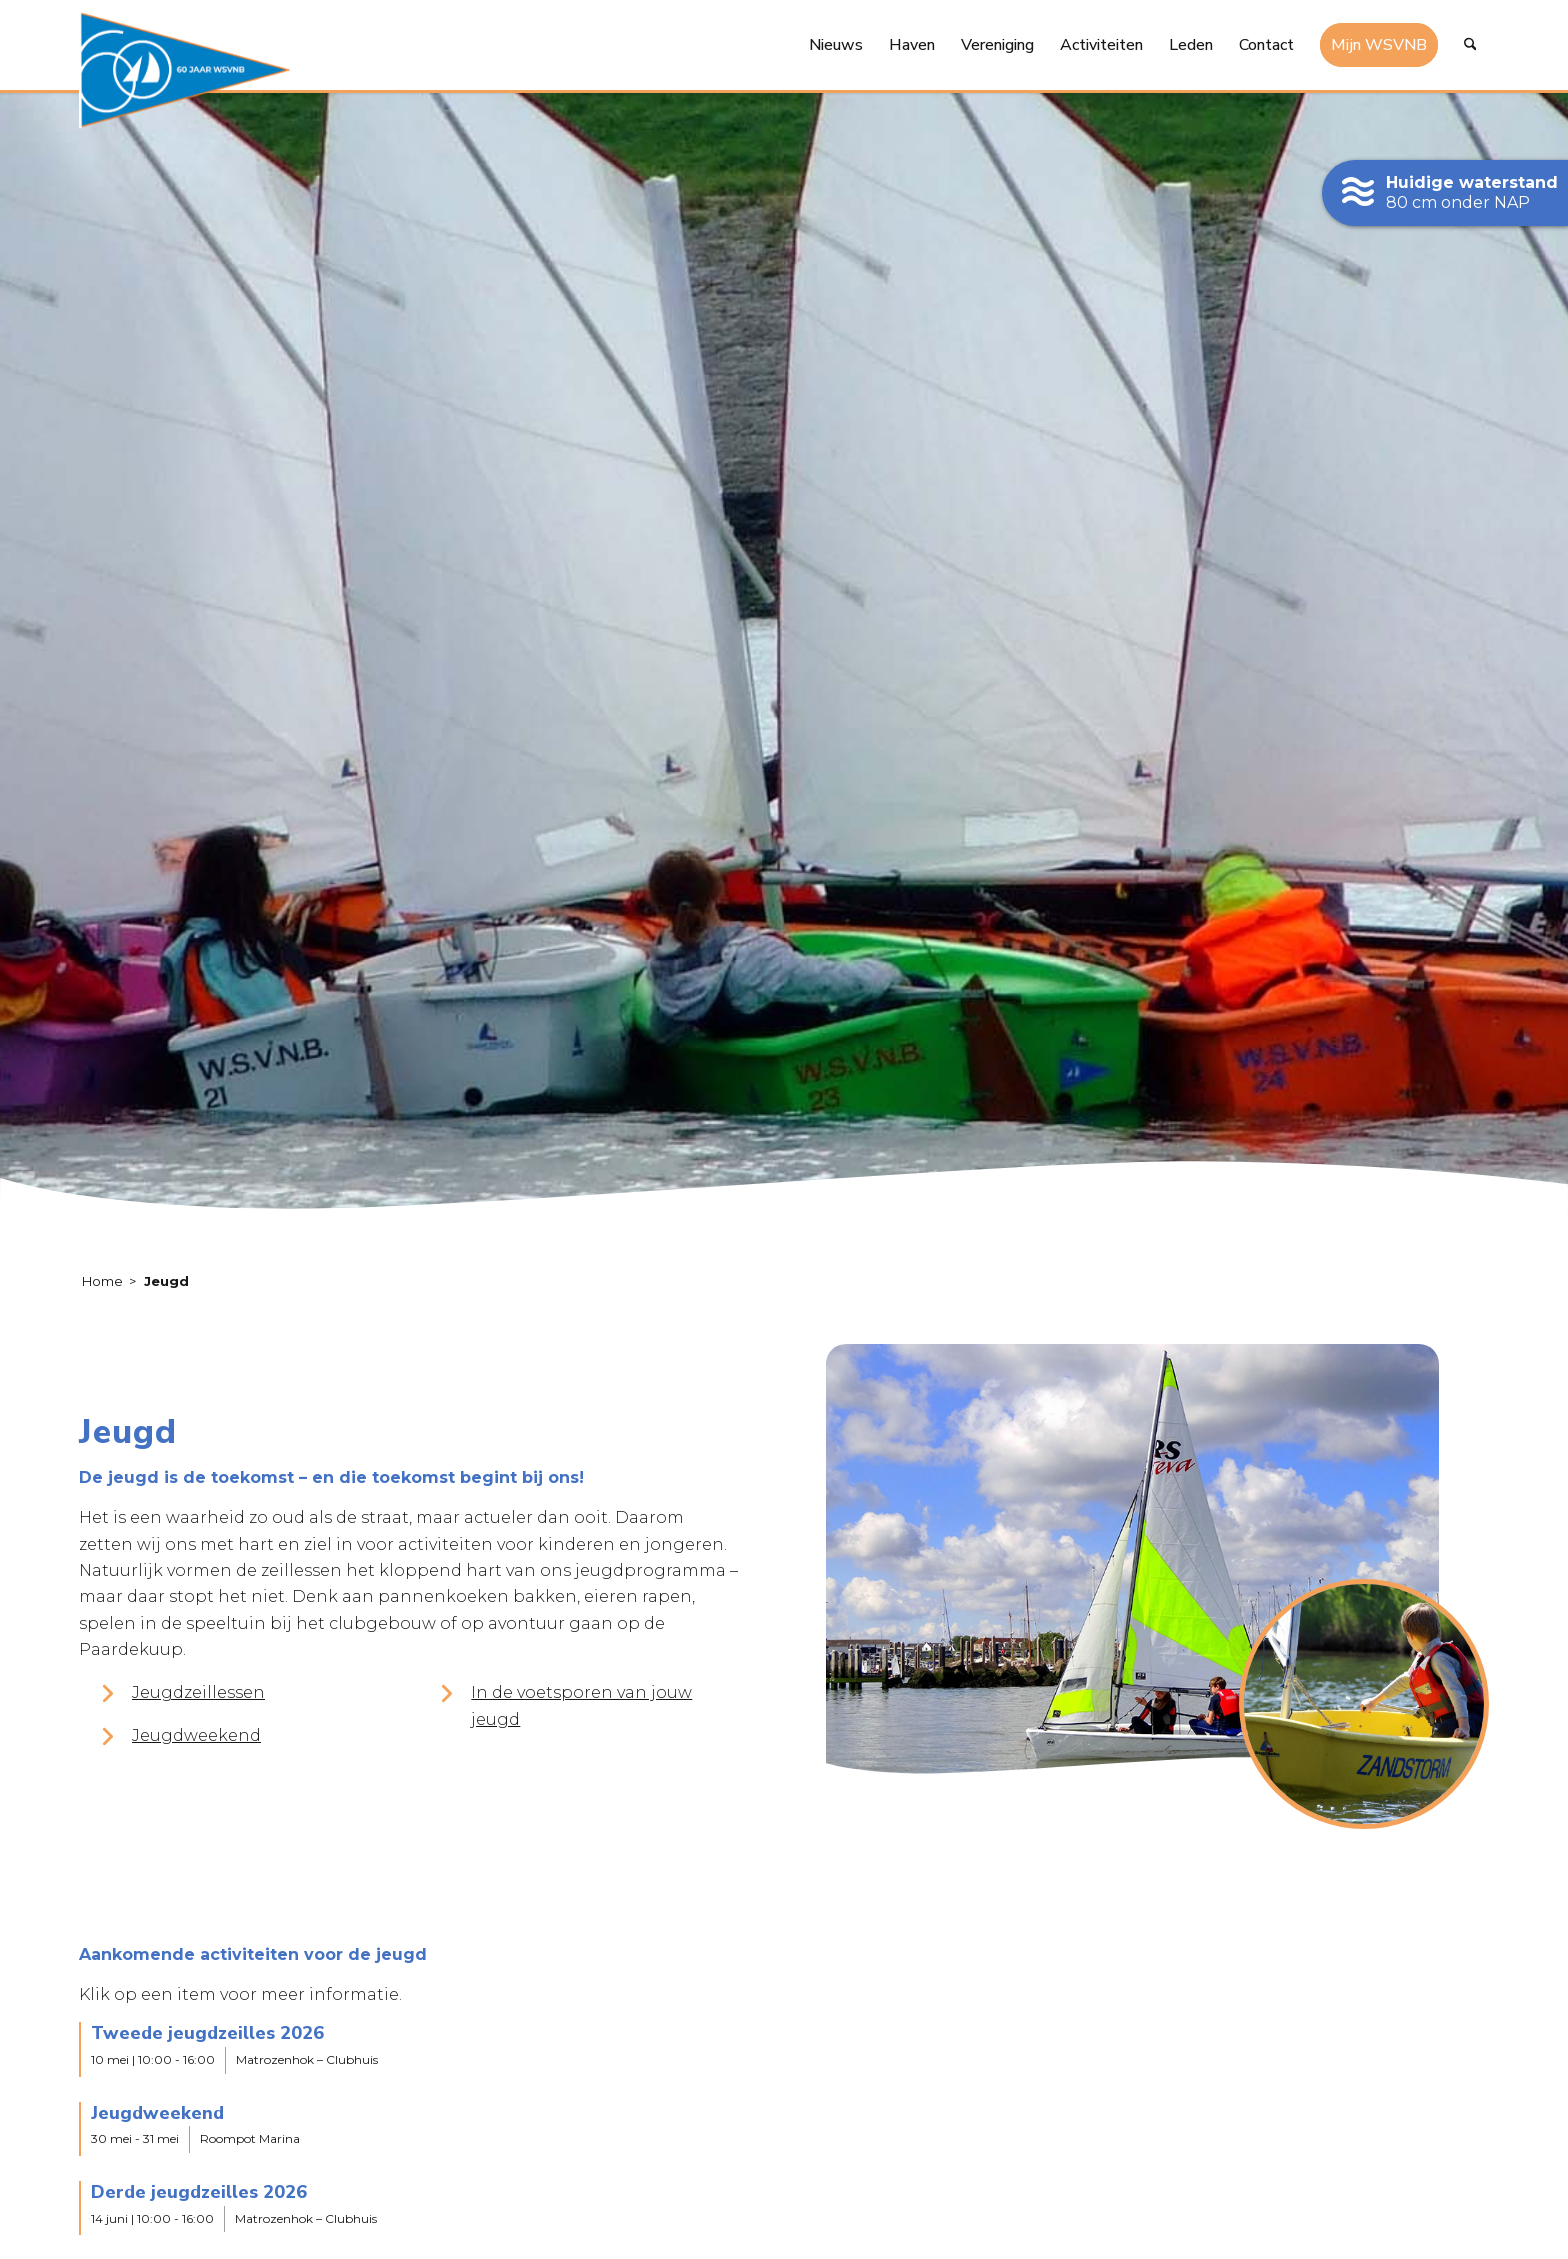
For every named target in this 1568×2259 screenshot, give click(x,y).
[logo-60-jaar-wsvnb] (185, 70)
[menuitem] (836, 45)
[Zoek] (1470, 45)
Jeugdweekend (196, 1735)
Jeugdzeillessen (198, 1692)
